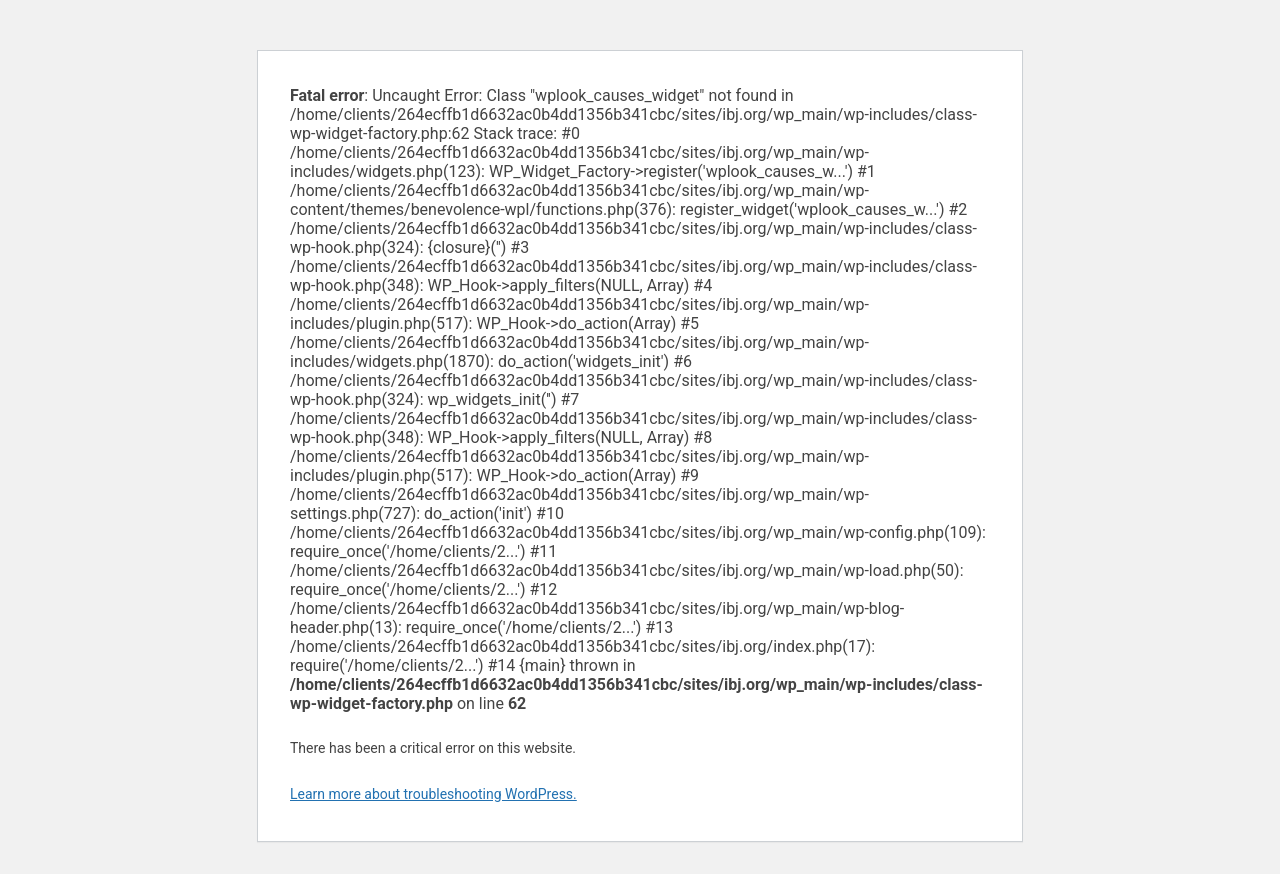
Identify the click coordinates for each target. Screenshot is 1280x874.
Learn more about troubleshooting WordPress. (433, 794)
